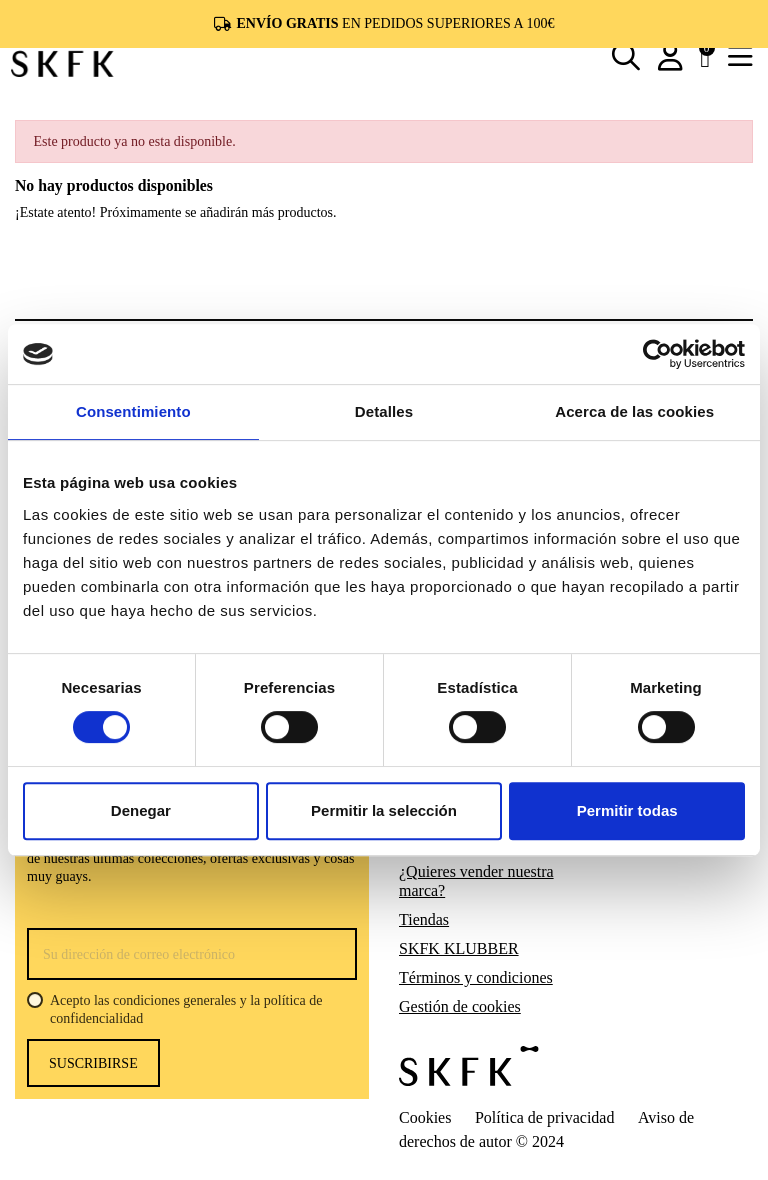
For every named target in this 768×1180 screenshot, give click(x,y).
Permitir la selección (384, 810)
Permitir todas (627, 810)
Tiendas (424, 919)
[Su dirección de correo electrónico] (192, 954)
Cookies (425, 1117)
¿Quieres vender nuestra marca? (476, 881)
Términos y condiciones (476, 977)
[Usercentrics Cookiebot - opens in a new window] (657, 354)
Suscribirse (93, 1063)
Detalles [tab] (384, 411)
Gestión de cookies (460, 1006)
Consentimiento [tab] (133, 411)
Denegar (141, 810)
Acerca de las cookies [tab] (634, 411)
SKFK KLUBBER (459, 948)
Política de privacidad (545, 1117)
